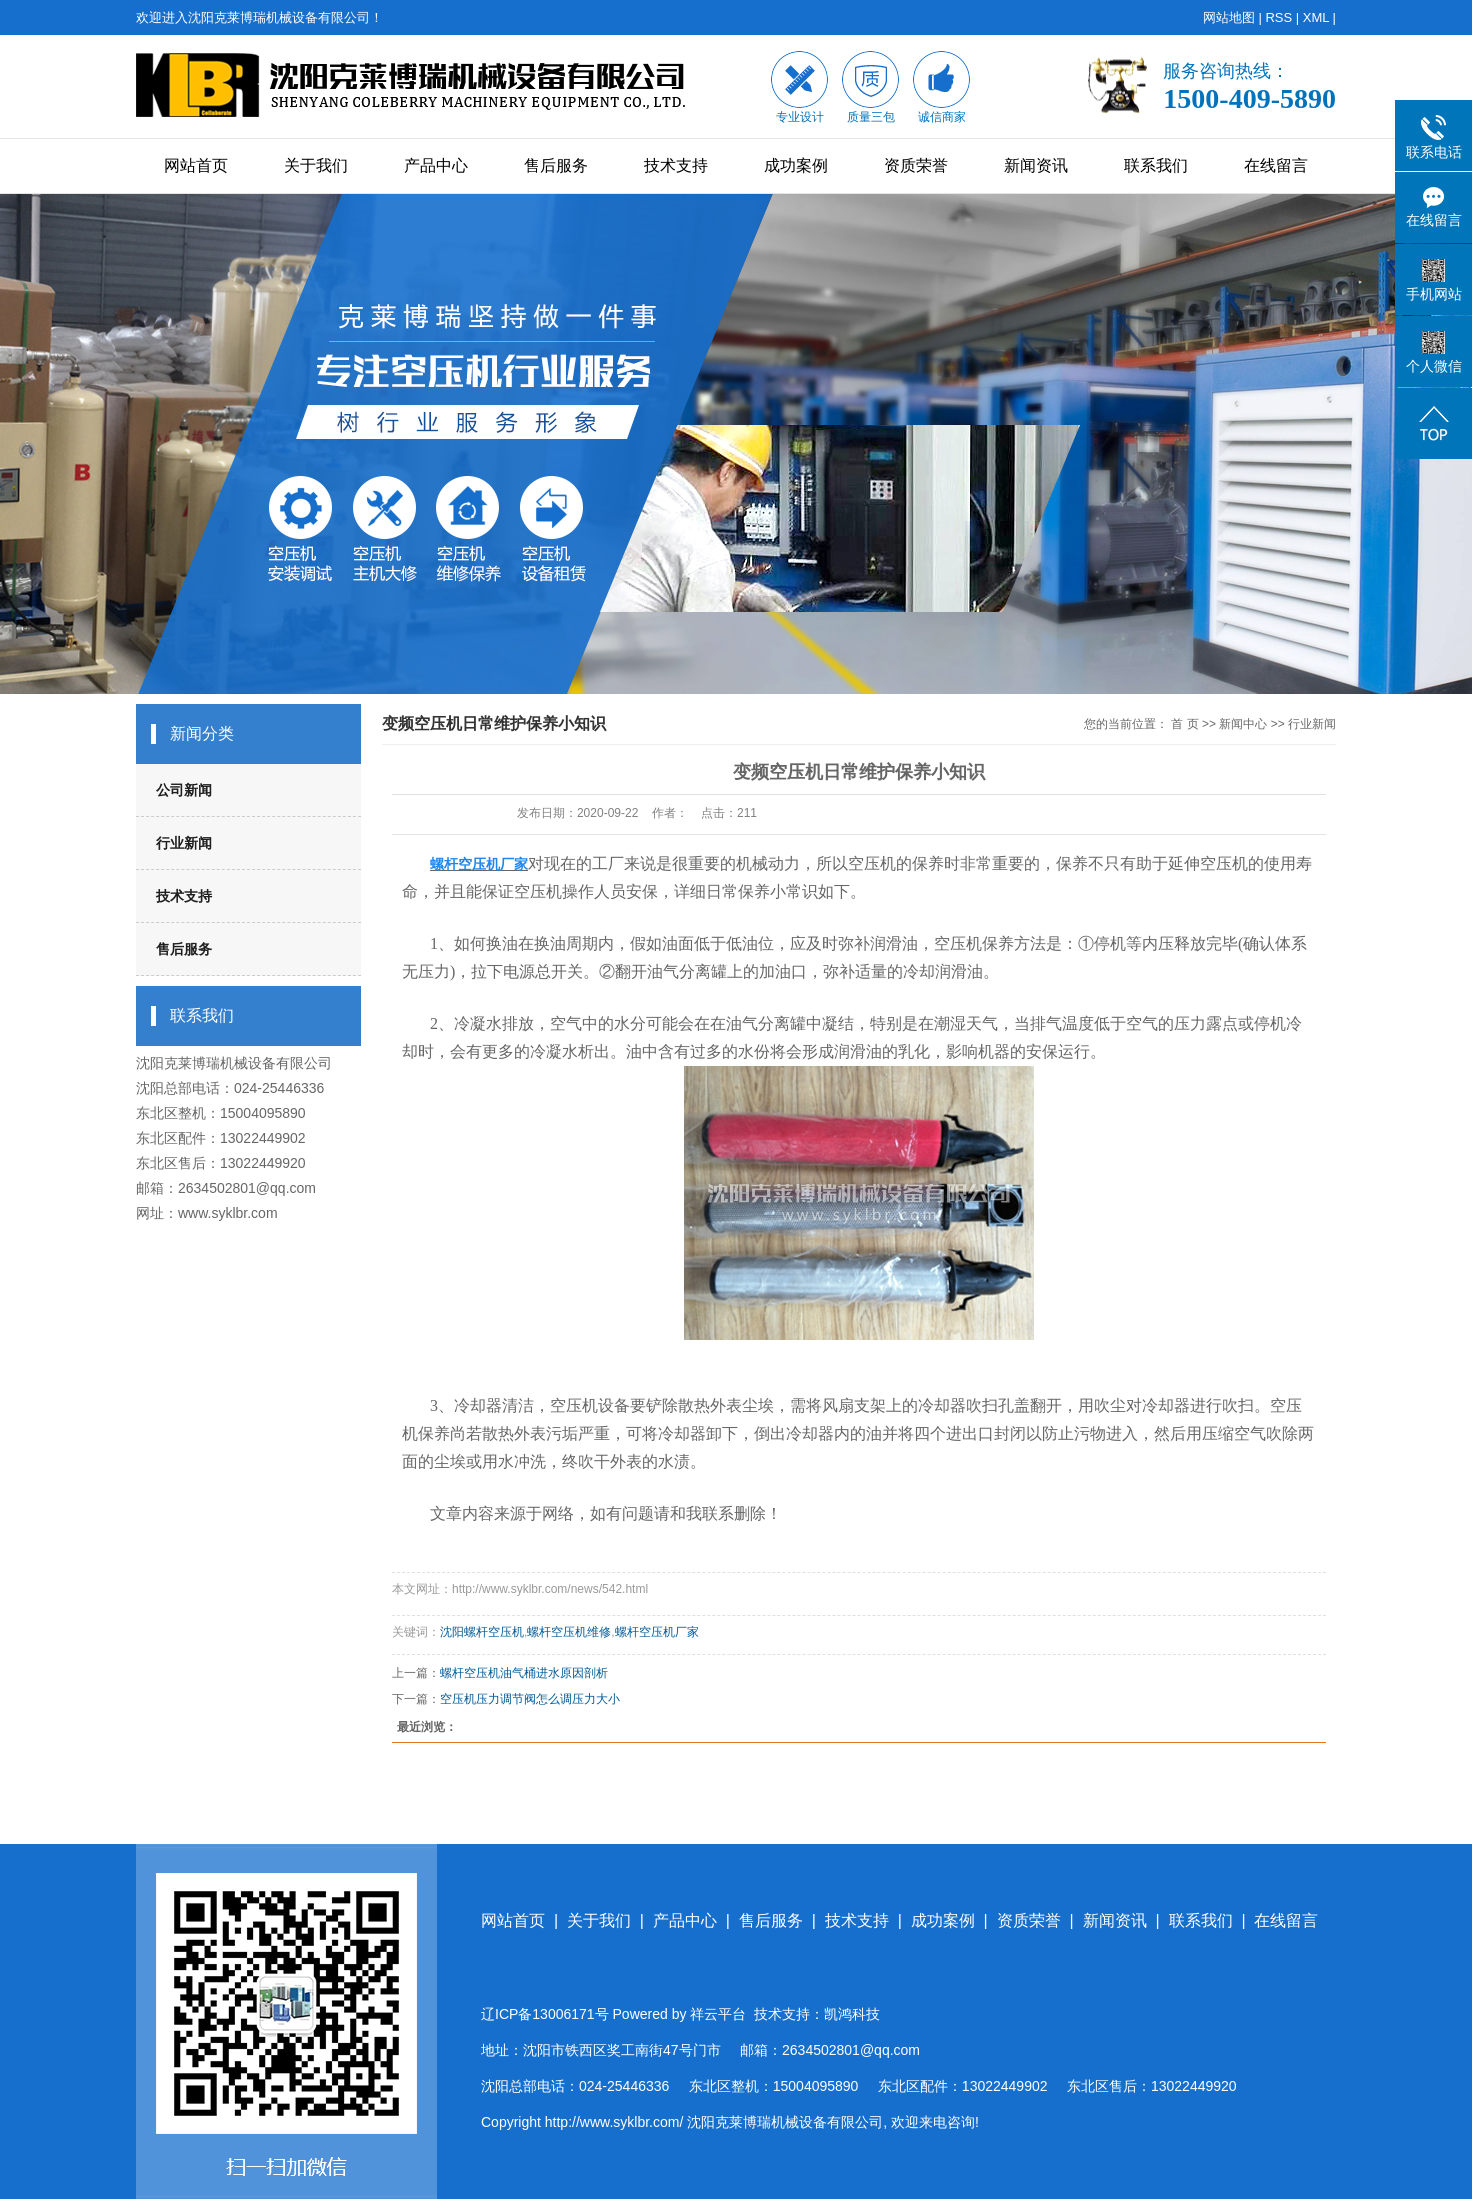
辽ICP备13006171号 (545, 2014)
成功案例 (796, 165)
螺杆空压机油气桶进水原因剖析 (524, 1673)
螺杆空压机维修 (569, 1632)
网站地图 (1229, 17)
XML (1316, 17)
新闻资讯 (1036, 165)
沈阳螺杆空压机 (482, 1632)
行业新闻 (184, 843)
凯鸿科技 (852, 2014)
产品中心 (436, 165)
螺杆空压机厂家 (657, 1632)
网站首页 (196, 165)
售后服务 (556, 165)
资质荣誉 (916, 165)
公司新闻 (184, 790)
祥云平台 (718, 2014)
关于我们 (316, 165)
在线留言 (1276, 165)
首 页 (1184, 724)
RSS (1278, 17)
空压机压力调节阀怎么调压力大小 (530, 1699)
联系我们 (1156, 165)
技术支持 (676, 165)
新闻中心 (1243, 724)
